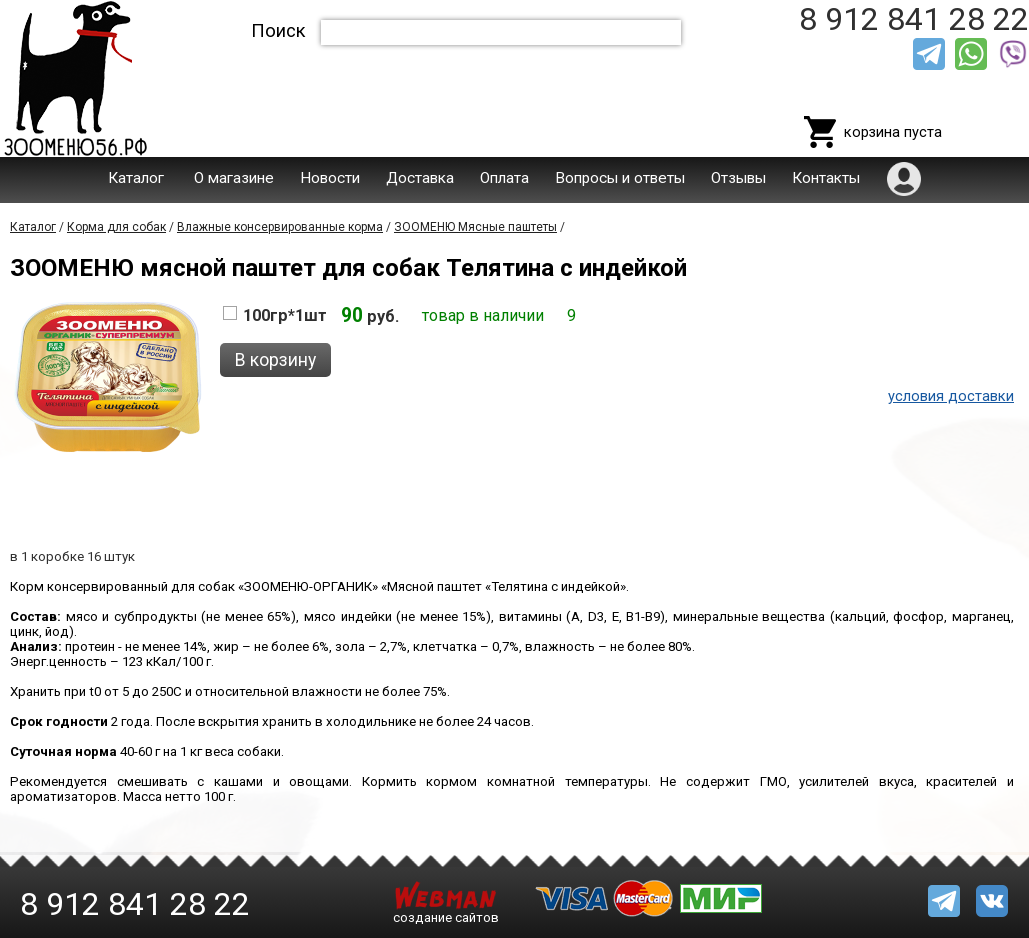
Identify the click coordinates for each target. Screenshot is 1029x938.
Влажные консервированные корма (280, 227)
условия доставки (951, 396)
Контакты (826, 178)
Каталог (136, 178)
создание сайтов (446, 917)
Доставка (420, 178)
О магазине (234, 178)
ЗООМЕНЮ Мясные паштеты (475, 227)
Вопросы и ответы (620, 178)
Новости (330, 178)
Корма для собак (116, 227)
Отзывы (738, 178)
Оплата (504, 178)
